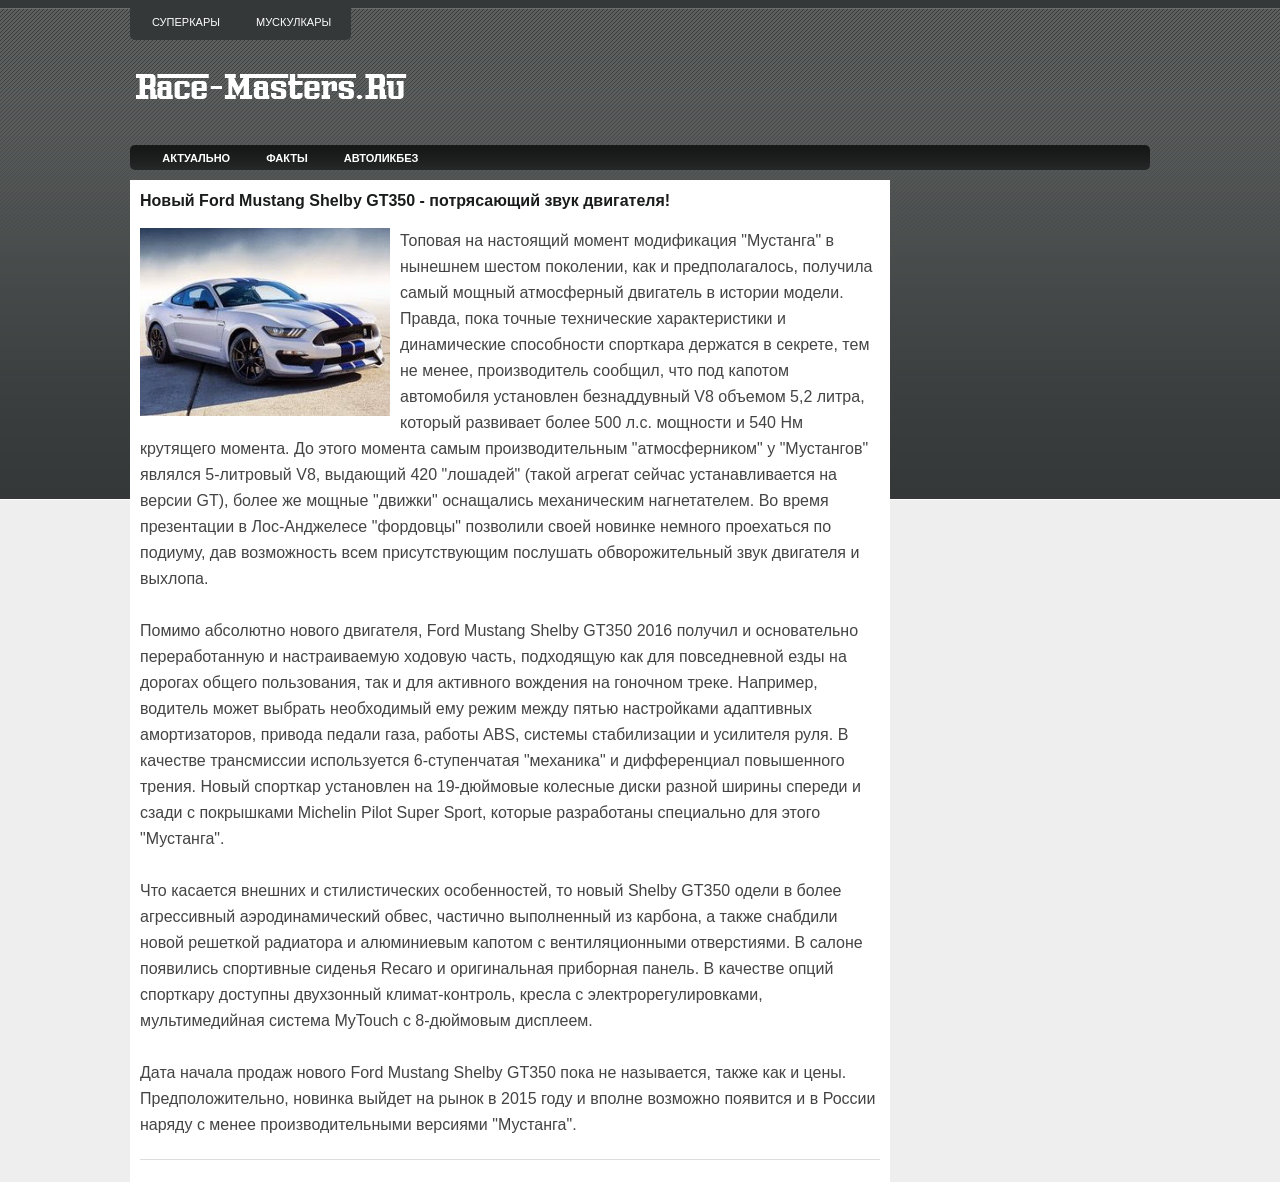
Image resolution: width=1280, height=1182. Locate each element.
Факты (287, 158)
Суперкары (186, 22)
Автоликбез (381, 158)
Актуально (196, 158)
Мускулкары (293, 22)
